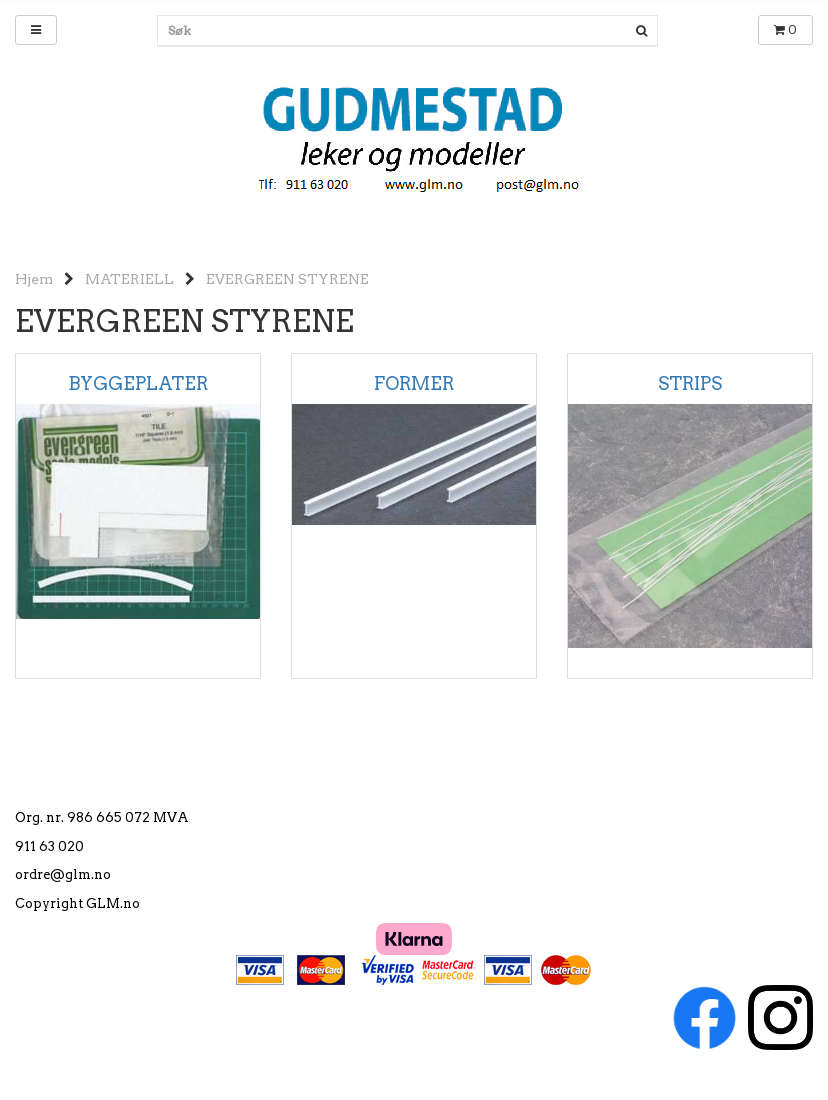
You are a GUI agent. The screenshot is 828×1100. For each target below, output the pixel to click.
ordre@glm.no (63, 874)
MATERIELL (129, 279)
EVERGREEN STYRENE (287, 279)
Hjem (34, 279)
